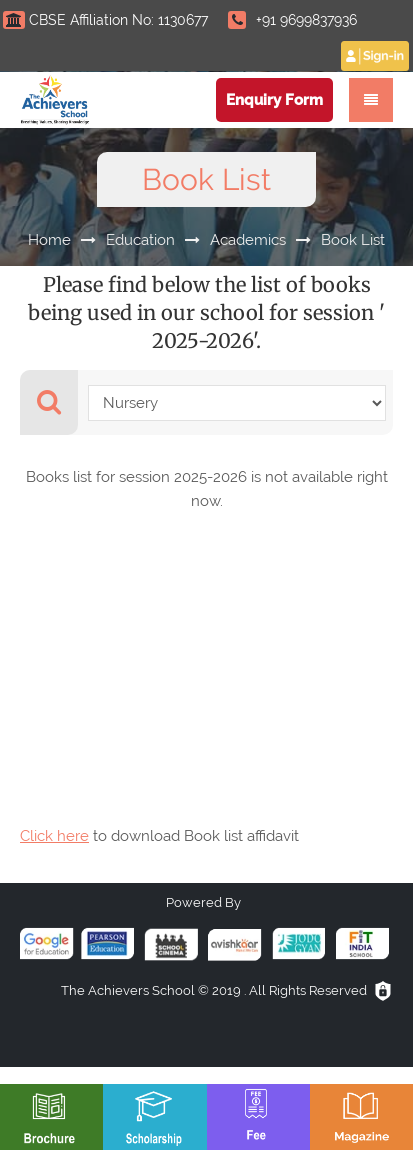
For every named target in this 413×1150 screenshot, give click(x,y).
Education (140, 240)
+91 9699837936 (292, 20)
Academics (248, 240)
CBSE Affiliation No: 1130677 (105, 20)
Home (49, 240)
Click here (54, 836)
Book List (353, 240)
